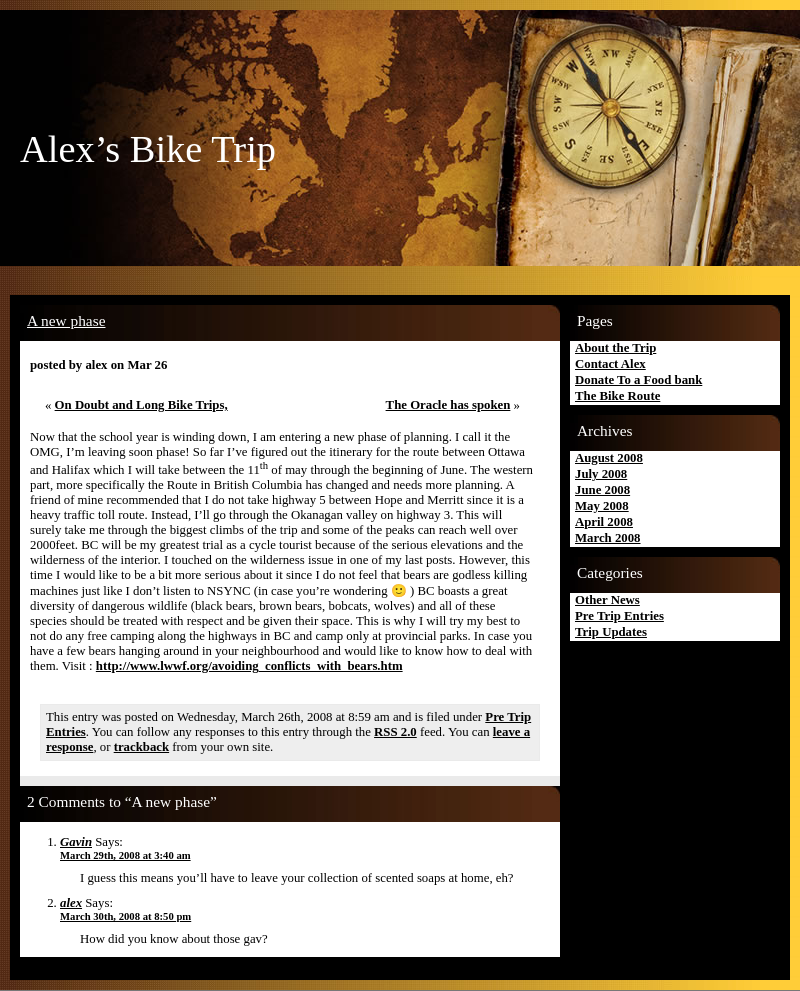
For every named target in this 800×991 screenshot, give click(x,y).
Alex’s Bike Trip (148, 149)
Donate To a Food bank (638, 380)
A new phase (66, 320)
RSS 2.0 (395, 732)
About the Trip (615, 348)
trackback (141, 747)
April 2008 (604, 522)
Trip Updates (611, 632)
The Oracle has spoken (448, 405)
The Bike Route (617, 396)
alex (71, 903)
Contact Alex (610, 364)
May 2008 (602, 506)
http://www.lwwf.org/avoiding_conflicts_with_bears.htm (249, 666)
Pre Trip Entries (619, 616)
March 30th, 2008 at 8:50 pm (125, 916)
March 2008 (608, 538)
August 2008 (609, 458)
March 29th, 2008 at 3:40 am (125, 855)
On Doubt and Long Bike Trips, (141, 405)
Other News (607, 600)
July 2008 (601, 474)
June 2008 (602, 490)
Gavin (76, 842)
